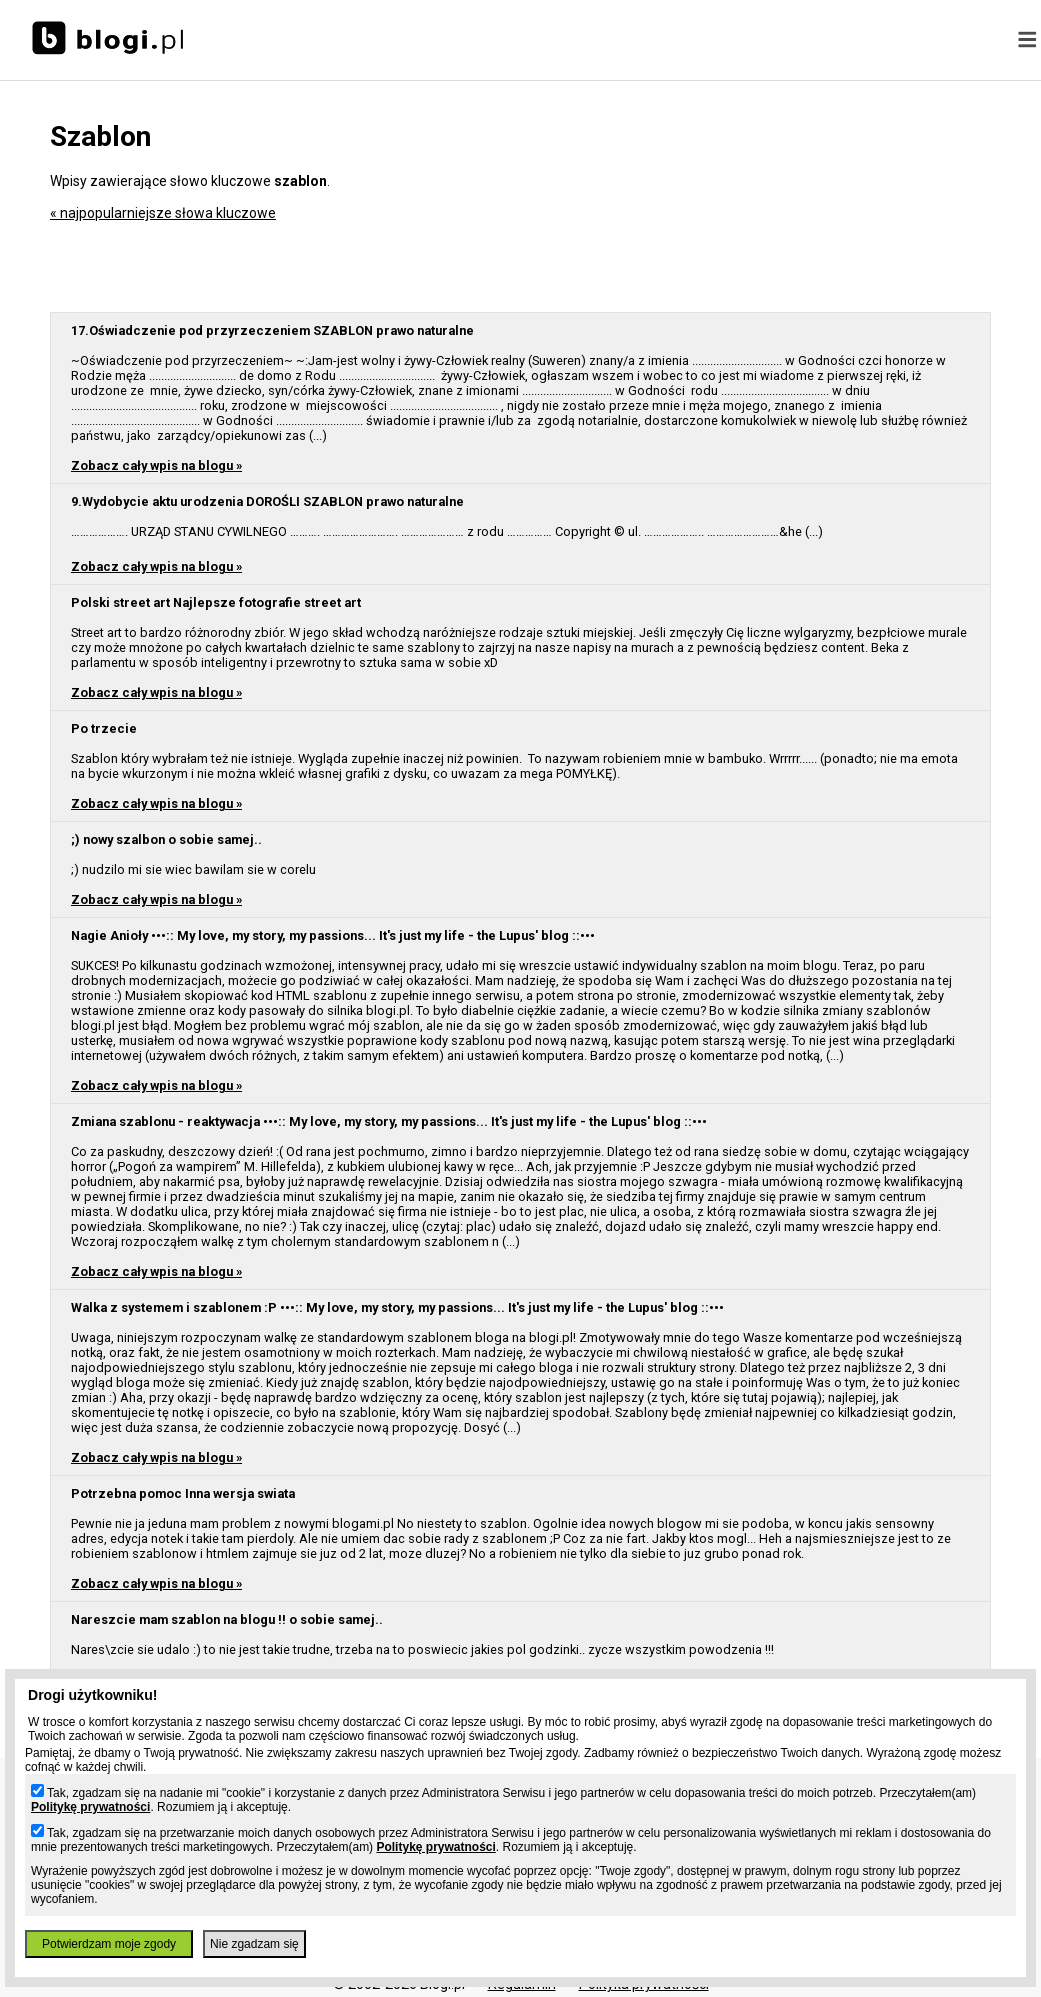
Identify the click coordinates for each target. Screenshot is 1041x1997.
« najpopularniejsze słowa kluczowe (163, 213)
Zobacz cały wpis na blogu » (156, 465)
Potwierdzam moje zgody (109, 1944)
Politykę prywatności (90, 1807)
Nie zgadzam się (254, 1944)
